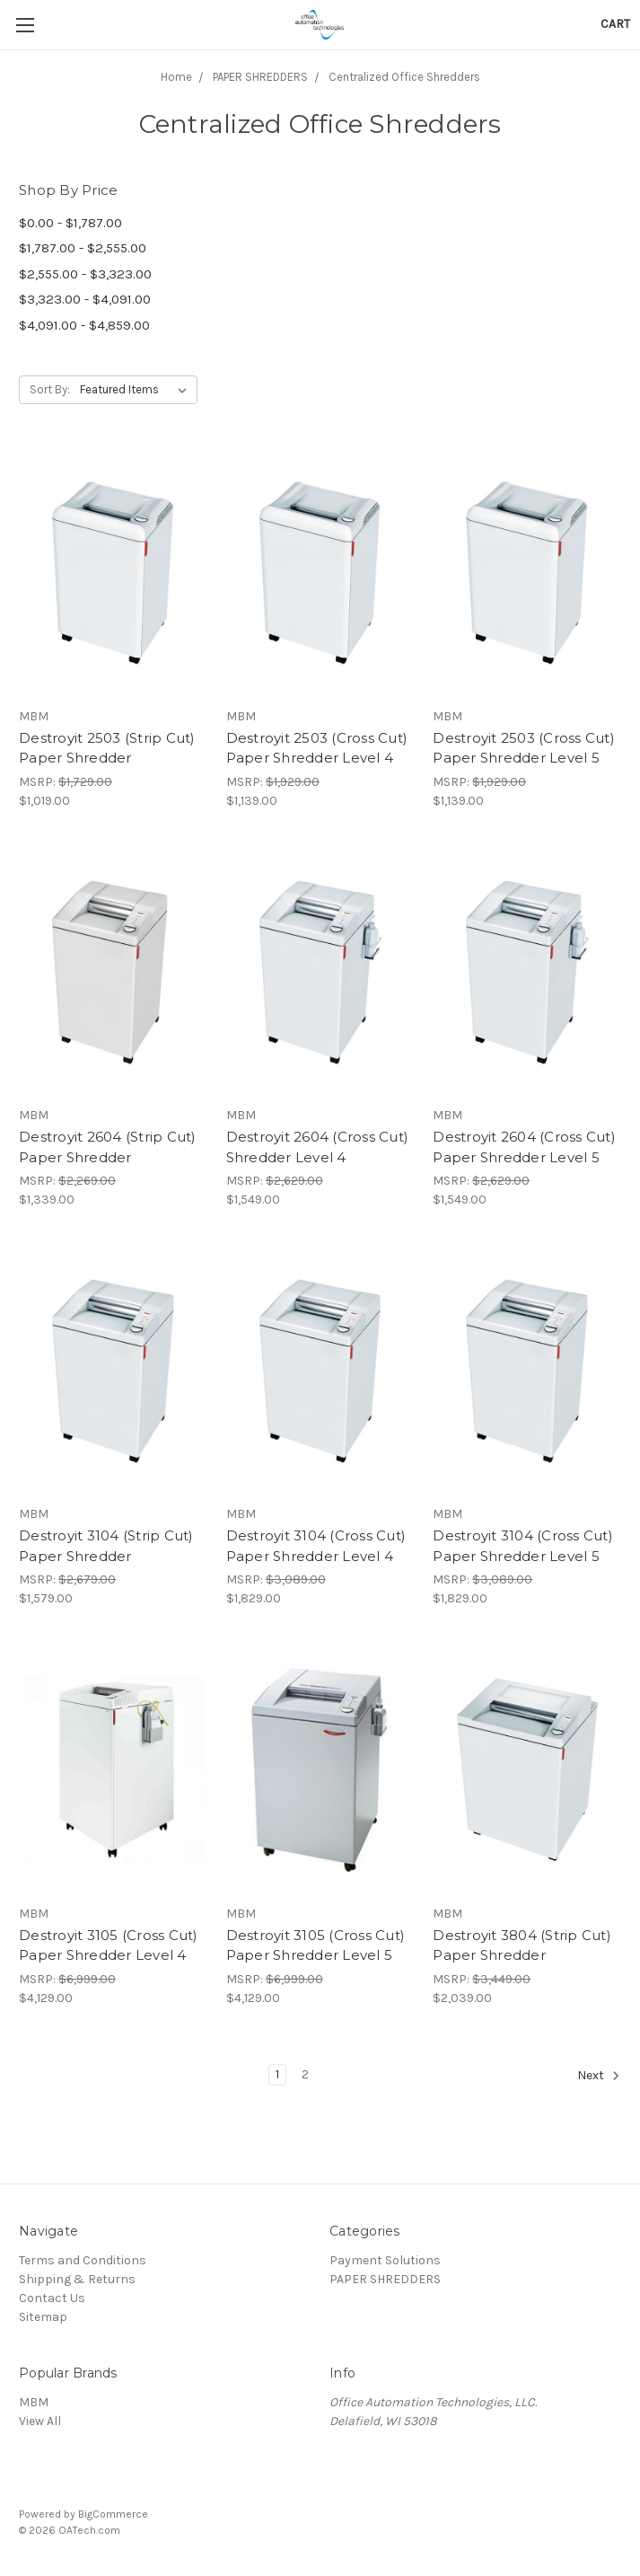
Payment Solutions (385, 2260)
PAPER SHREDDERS (385, 2279)
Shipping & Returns (77, 2279)
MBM (33, 2402)
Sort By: (50, 389)
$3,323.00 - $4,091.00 (85, 299)
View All (40, 2421)
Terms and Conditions (82, 2260)
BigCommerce (113, 2514)
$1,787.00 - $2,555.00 (82, 248)
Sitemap (43, 2317)
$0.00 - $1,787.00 (70, 223)
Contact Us (52, 2298)
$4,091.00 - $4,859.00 (84, 325)
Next (598, 2076)
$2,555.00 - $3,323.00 (85, 274)
